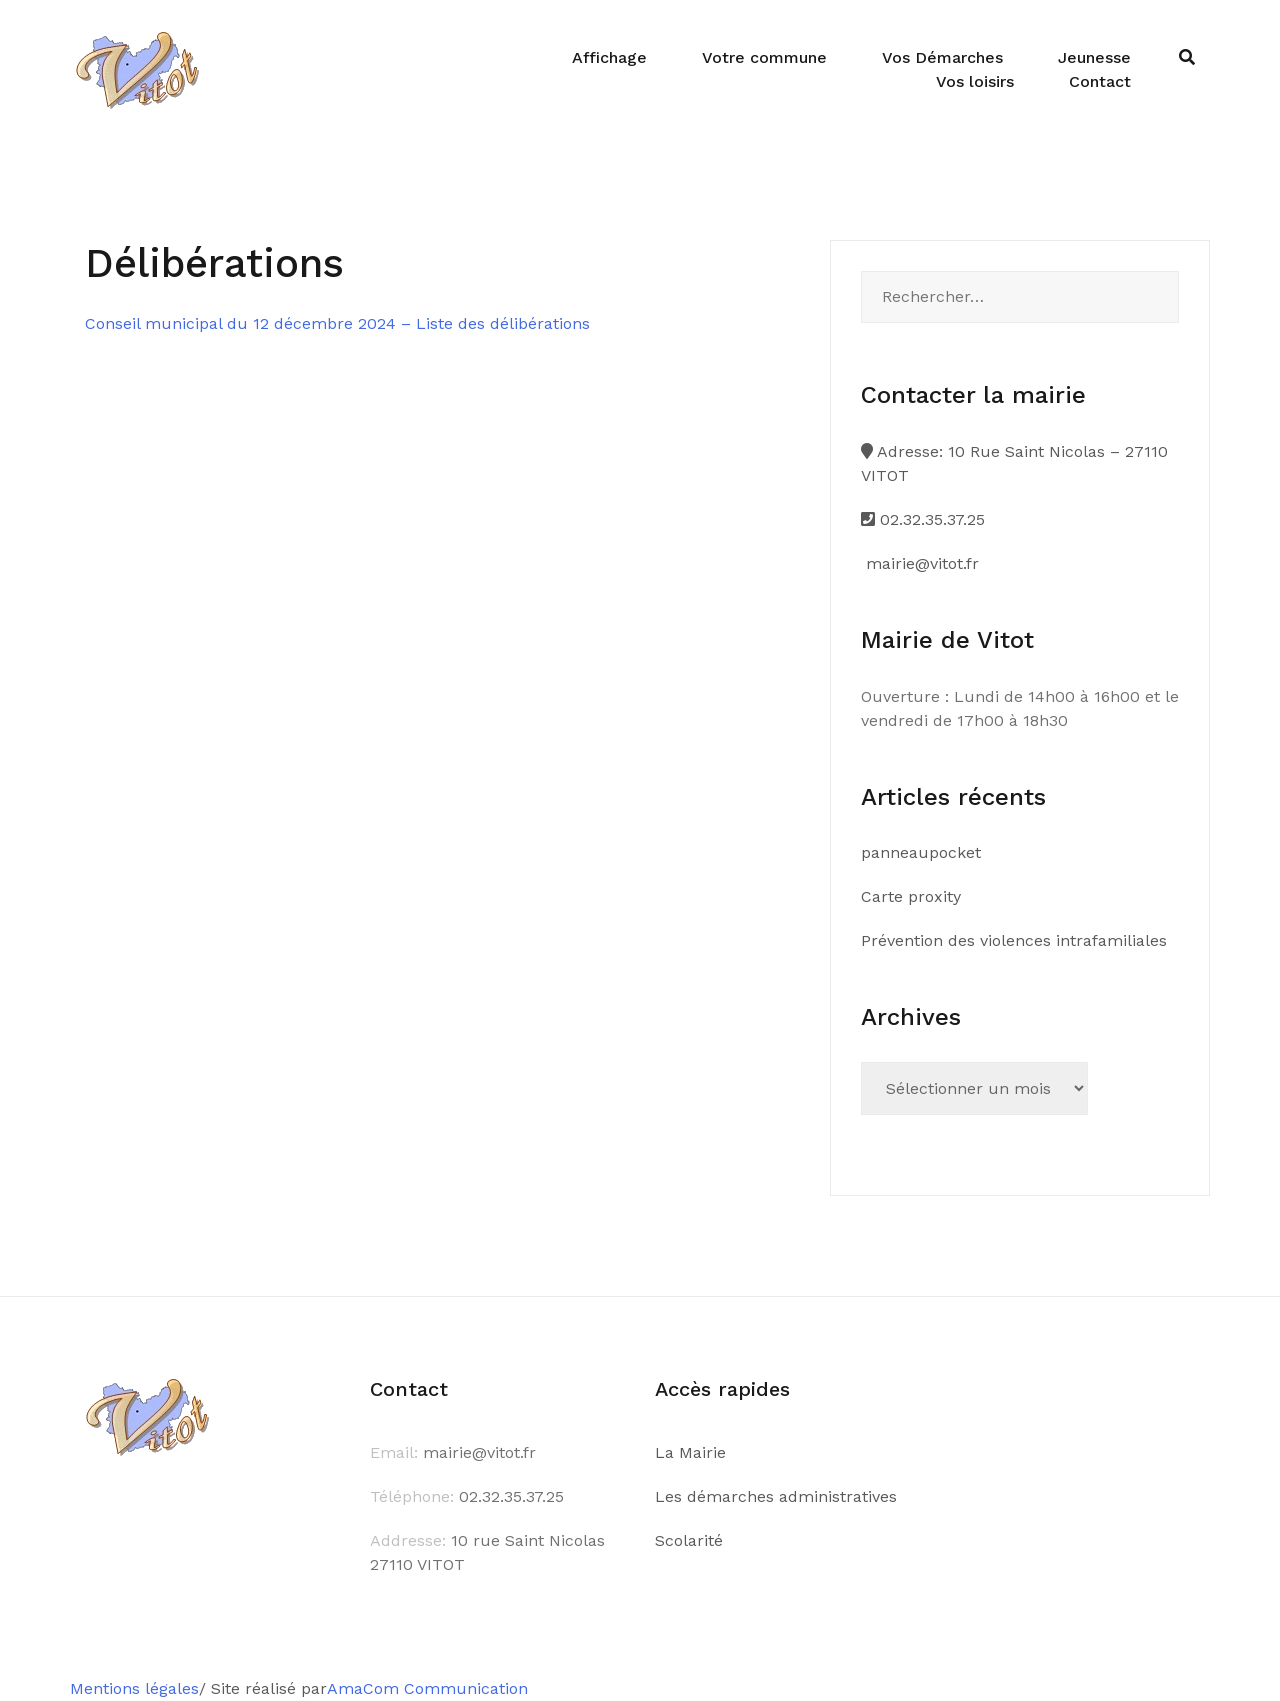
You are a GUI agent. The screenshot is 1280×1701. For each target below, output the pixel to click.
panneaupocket (921, 852)
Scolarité (689, 1540)
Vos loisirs (975, 81)
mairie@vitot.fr (920, 563)
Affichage (609, 57)
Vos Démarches (942, 57)
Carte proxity (911, 896)
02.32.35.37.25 (923, 519)
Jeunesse (1094, 57)
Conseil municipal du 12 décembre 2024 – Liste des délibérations (337, 323)
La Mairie (690, 1452)
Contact (1100, 81)
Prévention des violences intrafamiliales (1014, 940)
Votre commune (764, 57)
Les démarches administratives (776, 1496)
